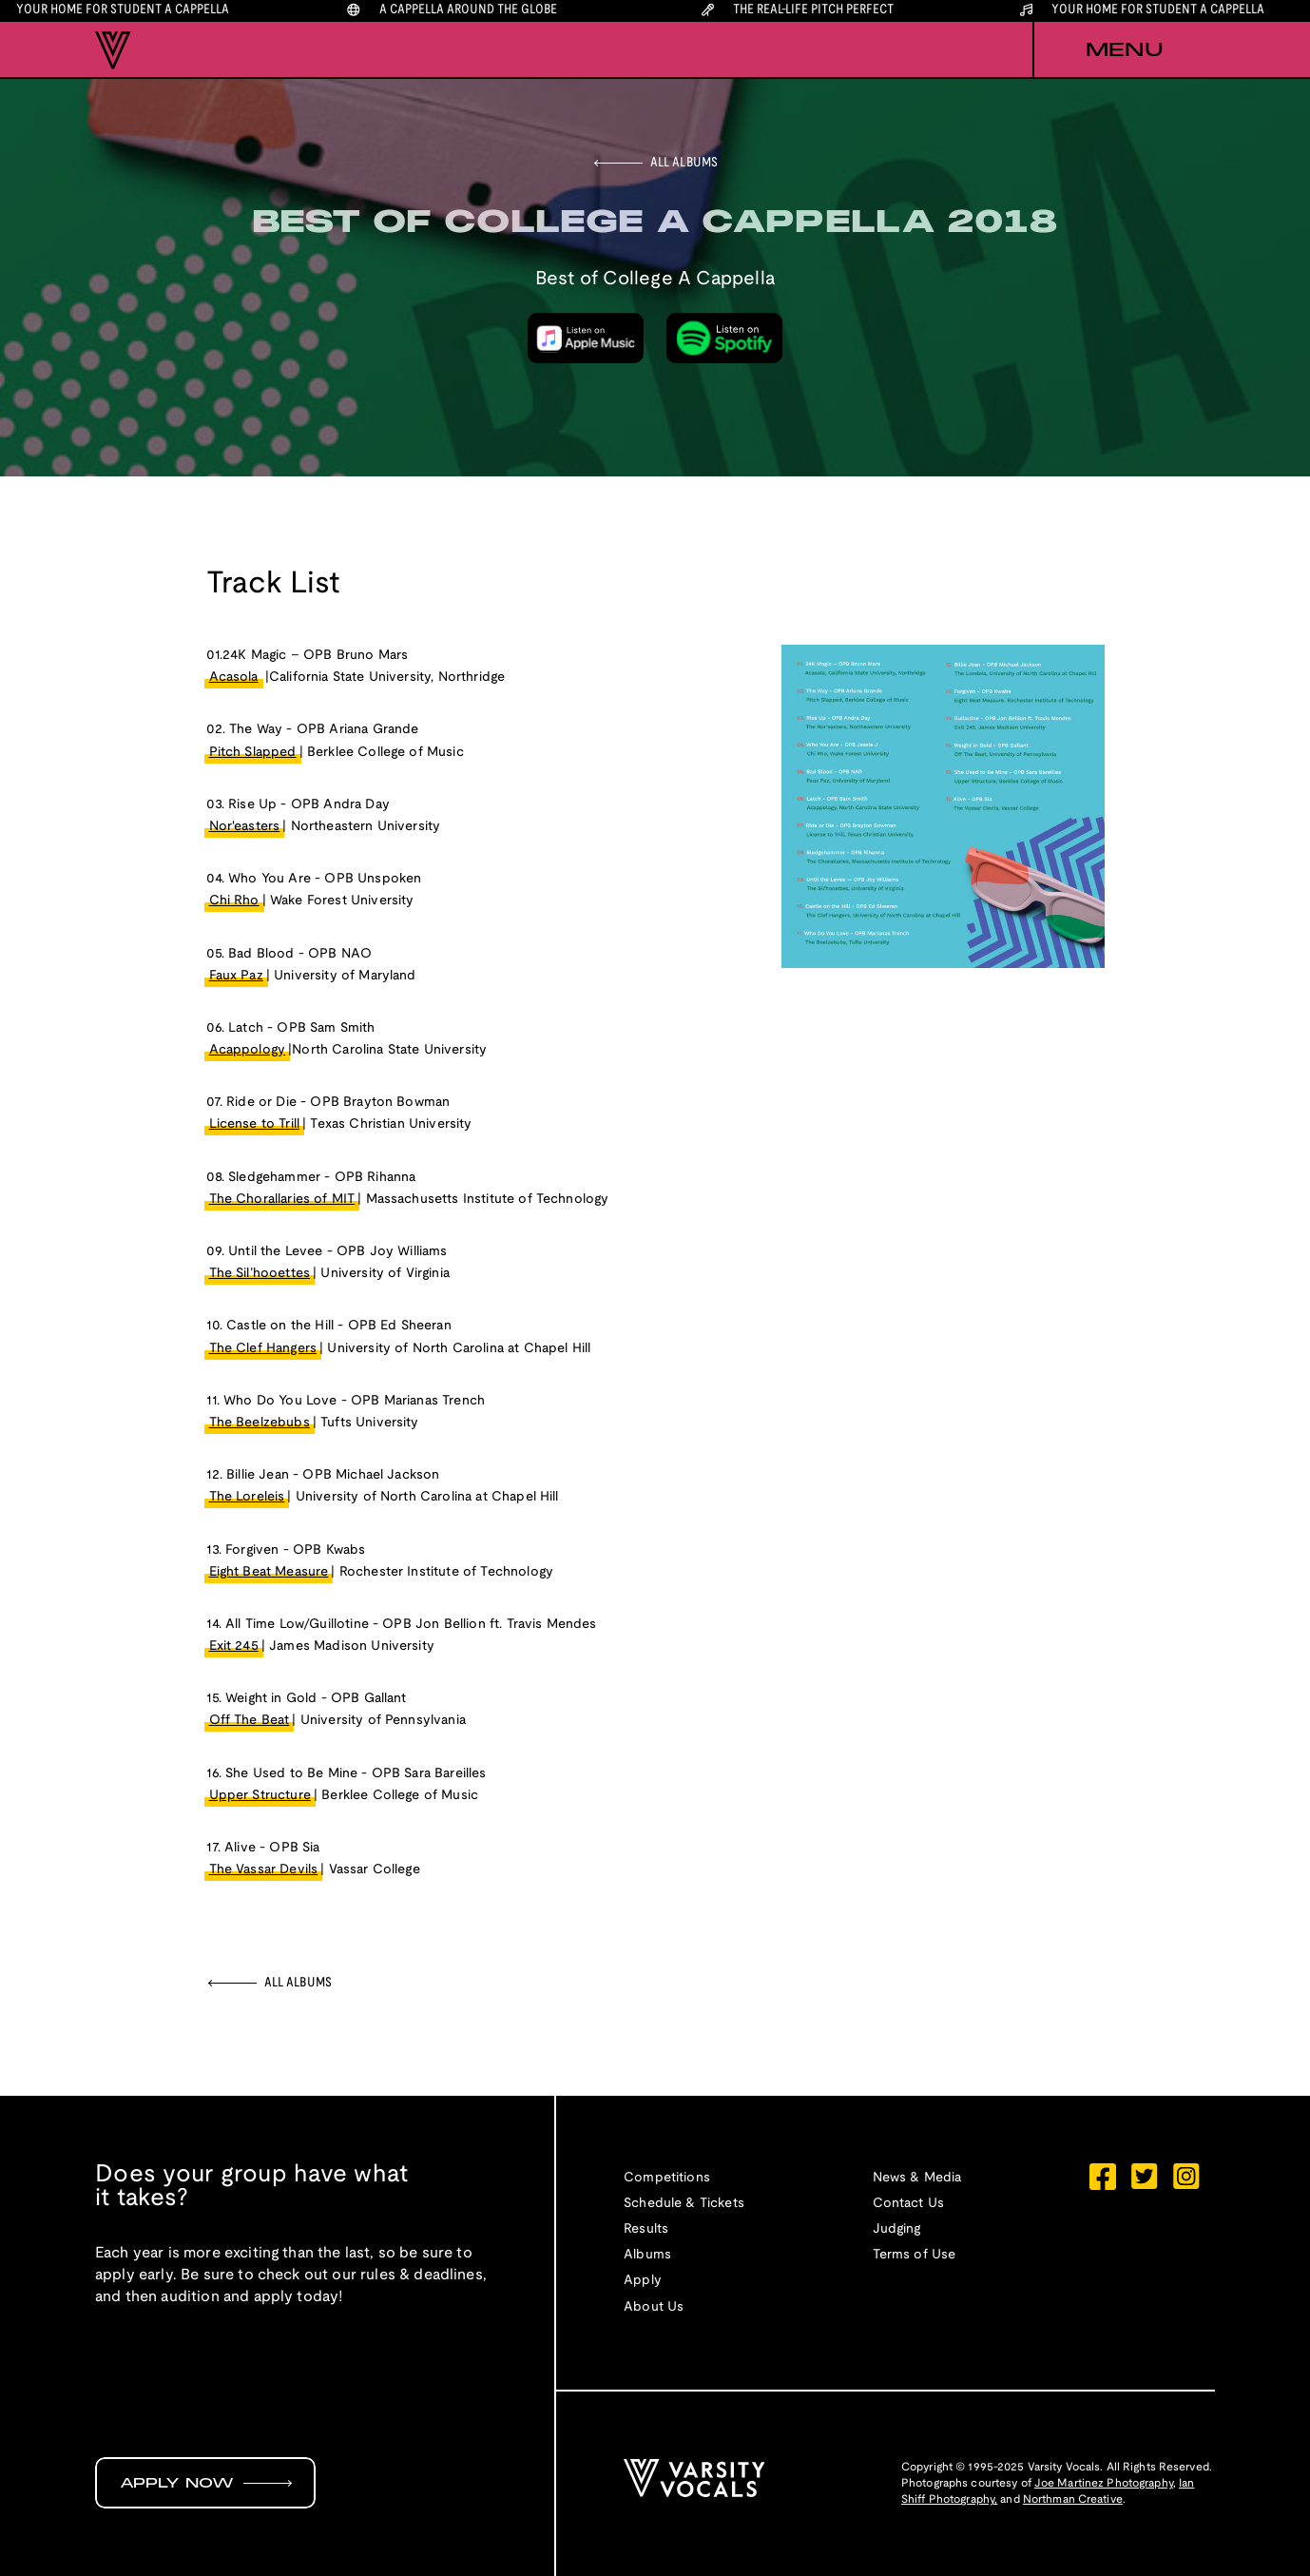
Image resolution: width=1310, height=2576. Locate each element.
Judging (897, 2229)
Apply (643, 2281)
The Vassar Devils (263, 1870)
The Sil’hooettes (260, 1274)
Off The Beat (249, 1720)
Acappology (247, 1050)
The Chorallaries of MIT (282, 1199)
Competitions (667, 2178)
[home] (113, 50)
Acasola (234, 677)
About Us (654, 2307)
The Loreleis (247, 1497)
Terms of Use (914, 2255)
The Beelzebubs (259, 1423)
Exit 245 (234, 1646)
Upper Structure (260, 1796)
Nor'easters (244, 827)
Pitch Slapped (253, 752)
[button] (1123, 50)
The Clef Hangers (263, 1349)
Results (646, 2229)
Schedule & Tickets (684, 2204)
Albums (647, 2255)
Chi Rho (234, 901)
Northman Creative (1073, 2499)
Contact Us (909, 2204)
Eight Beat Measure (269, 1572)
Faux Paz (236, 976)
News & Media (917, 2178)
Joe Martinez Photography (1103, 2483)
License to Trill (254, 1124)
